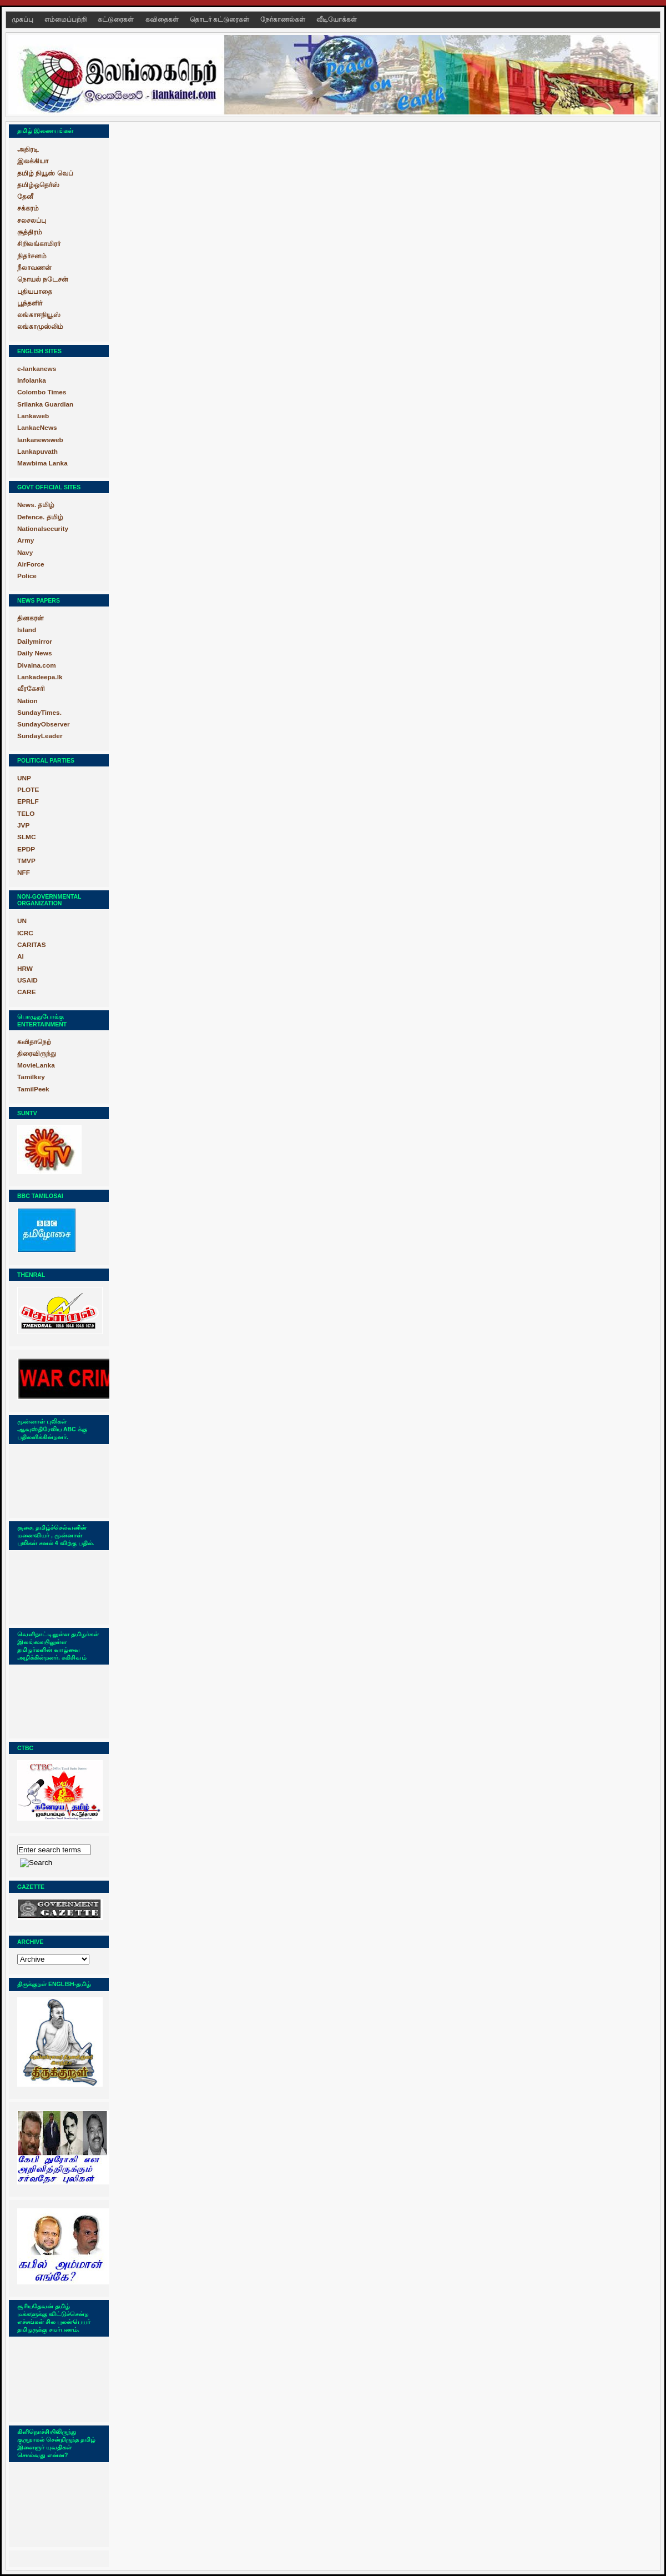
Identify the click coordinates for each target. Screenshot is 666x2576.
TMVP (26, 861)
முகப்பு (23, 19)
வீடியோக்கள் (336, 19)
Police (27, 576)
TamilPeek (33, 1089)
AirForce (30, 564)
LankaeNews (37, 428)
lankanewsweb (40, 440)
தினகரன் (30, 618)
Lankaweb (33, 416)
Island (26, 630)
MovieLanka (36, 1065)
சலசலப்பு (31, 220)
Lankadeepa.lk (40, 677)
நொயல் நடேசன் (42, 279)
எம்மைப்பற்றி (66, 19)
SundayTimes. (39, 712)
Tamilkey (31, 1077)
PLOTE (28, 790)
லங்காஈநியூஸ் (38, 315)
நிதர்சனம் (32, 256)
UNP (24, 778)
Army (25, 540)
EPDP (26, 849)
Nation (27, 701)
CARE (26, 992)
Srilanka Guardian (45, 404)
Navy (25, 553)
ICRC (25, 933)
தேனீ (25, 197)
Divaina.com (36, 665)
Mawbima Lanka (42, 463)
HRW (25, 969)
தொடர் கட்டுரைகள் (220, 19)
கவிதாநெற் (34, 1042)
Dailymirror (34, 641)
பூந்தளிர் (29, 303)
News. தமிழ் (35, 505)
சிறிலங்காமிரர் (38, 244)
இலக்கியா (32, 161)
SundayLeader (40, 736)
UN (22, 921)
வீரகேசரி (31, 689)
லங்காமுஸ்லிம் (40, 326)
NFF (23, 872)
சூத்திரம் (29, 232)
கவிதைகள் (162, 19)
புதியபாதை (34, 291)
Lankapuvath (37, 451)
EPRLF (28, 801)
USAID (27, 980)
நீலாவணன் (34, 268)
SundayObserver (43, 724)
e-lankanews (36, 369)
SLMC (26, 837)
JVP (23, 825)
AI (20, 956)
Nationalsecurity (42, 529)
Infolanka (31, 380)
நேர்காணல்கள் (283, 19)
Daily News (34, 653)
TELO (26, 814)
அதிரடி (28, 149)
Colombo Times (42, 392)
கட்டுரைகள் (116, 19)
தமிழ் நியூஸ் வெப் (45, 173)
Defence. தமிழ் (40, 517)
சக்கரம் (28, 208)
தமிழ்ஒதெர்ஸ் (38, 185)
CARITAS (31, 945)
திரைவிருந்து (36, 1054)
